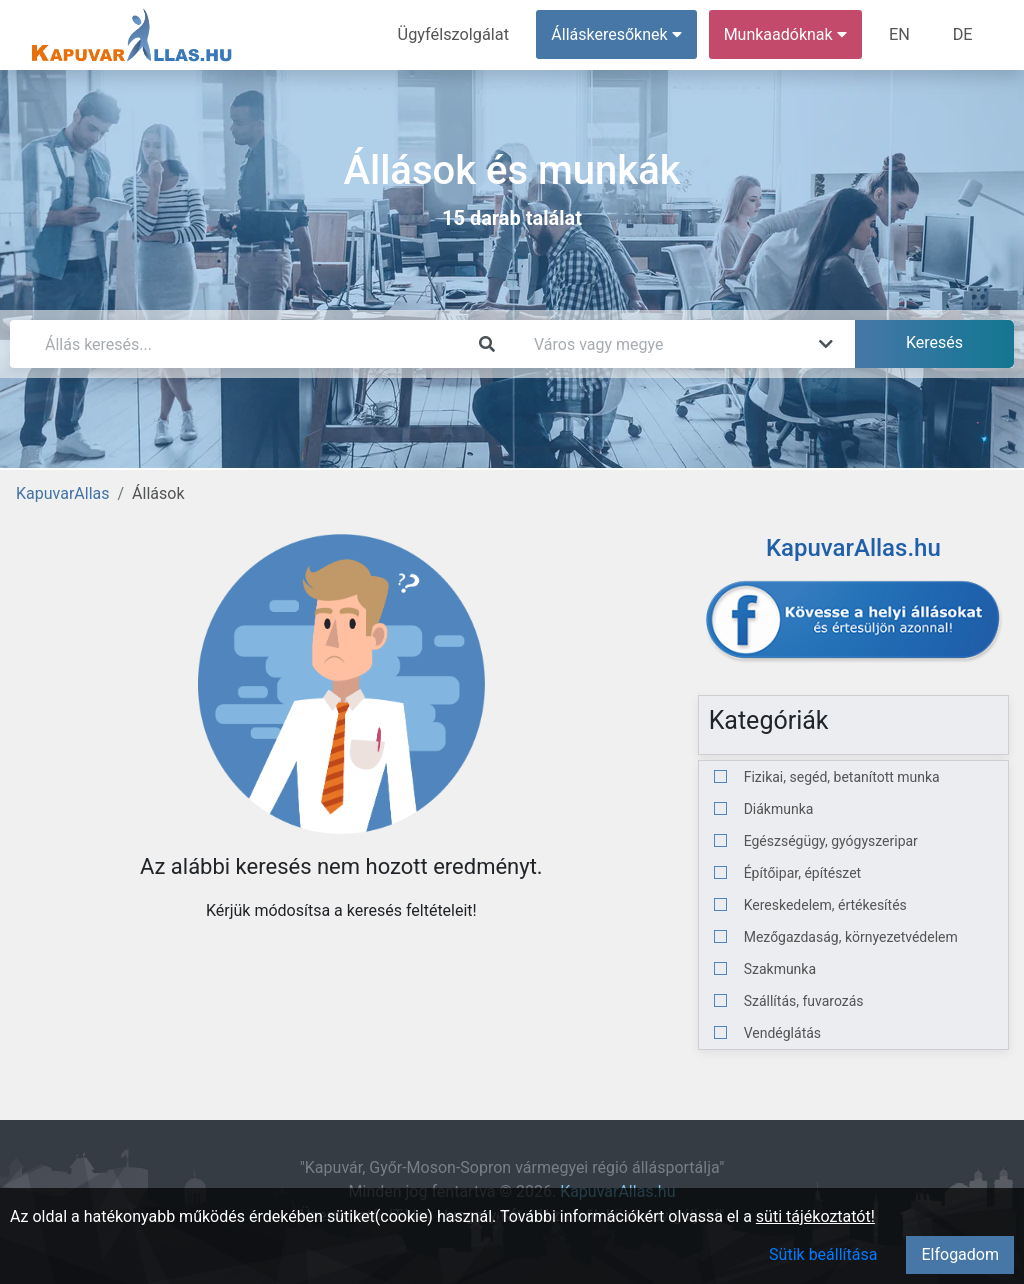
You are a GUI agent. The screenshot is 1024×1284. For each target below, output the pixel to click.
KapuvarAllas (62, 493)
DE (963, 34)
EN (901, 34)
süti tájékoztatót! (815, 1216)
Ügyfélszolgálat (456, 34)
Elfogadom (960, 1254)
